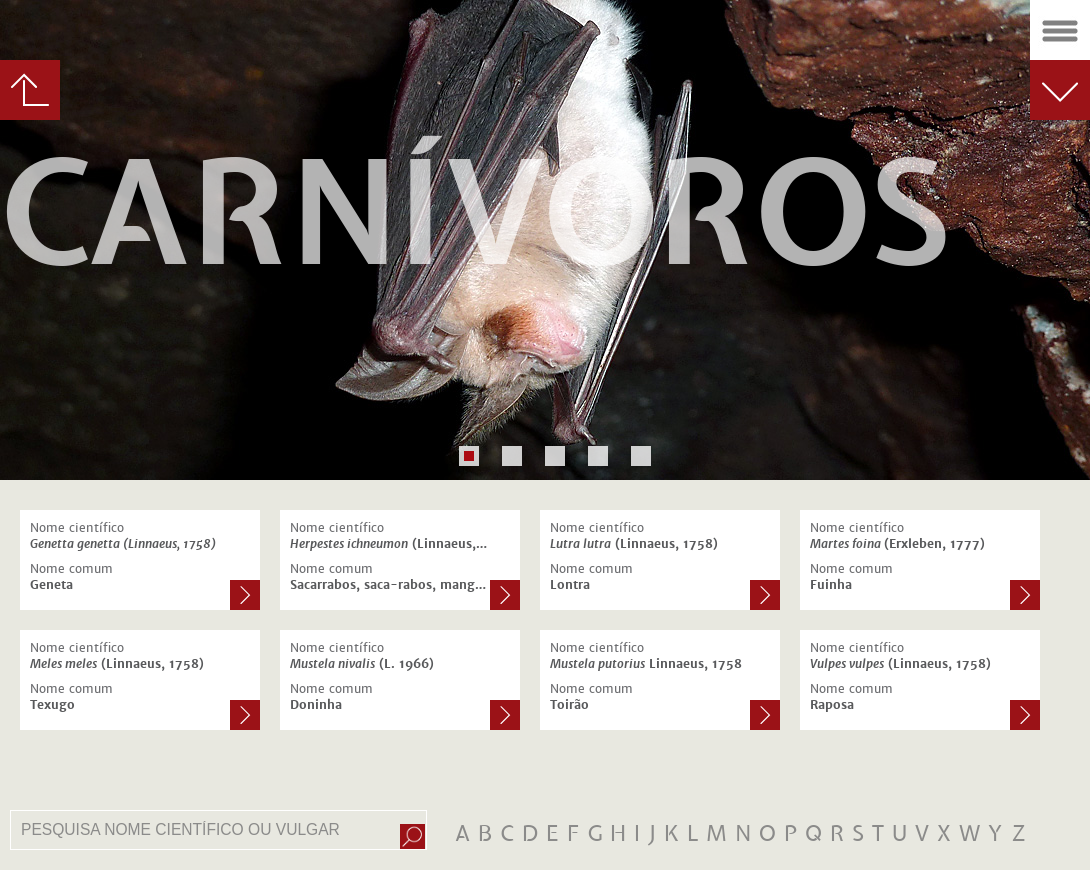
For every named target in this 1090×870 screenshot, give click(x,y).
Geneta (51, 585)
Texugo (52, 705)
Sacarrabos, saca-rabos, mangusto (390, 585)
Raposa (832, 705)
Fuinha (831, 585)
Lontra (570, 585)
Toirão (569, 705)
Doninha (316, 705)
